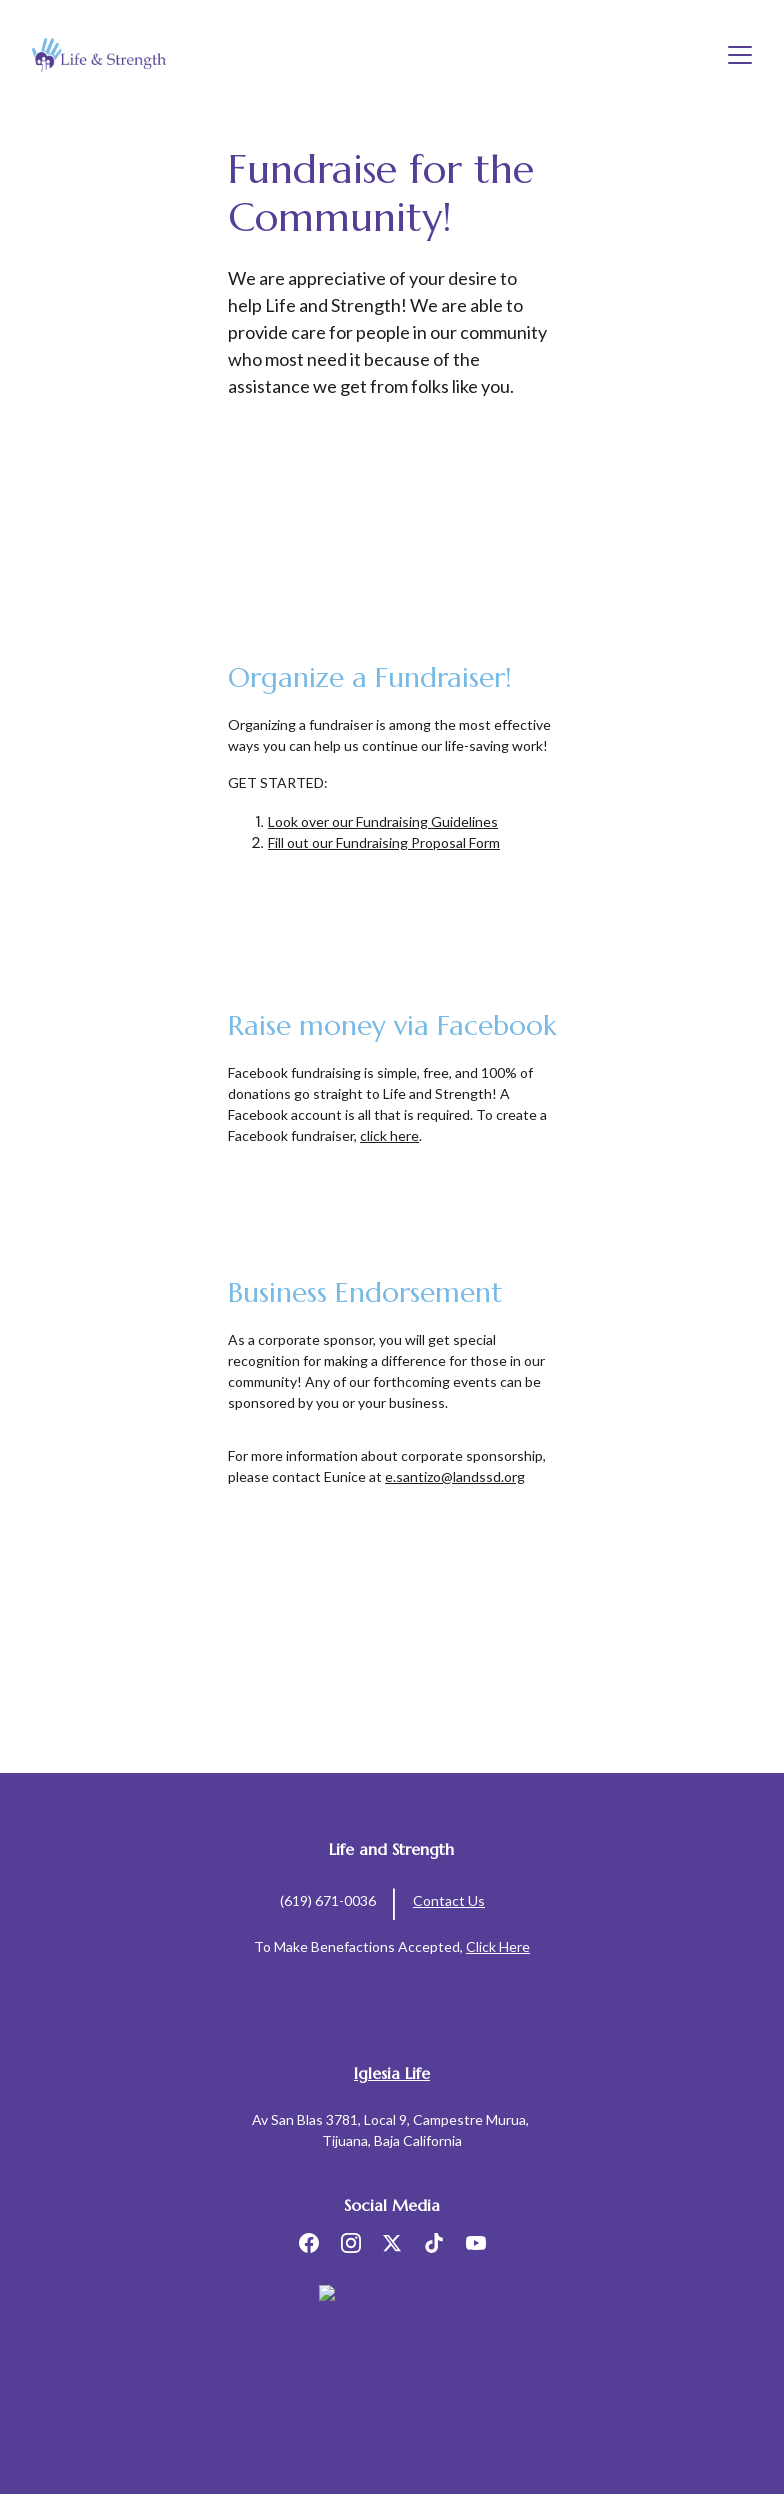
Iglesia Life (392, 2073)
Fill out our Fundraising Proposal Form (384, 842)
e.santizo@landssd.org (455, 1476)
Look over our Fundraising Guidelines (383, 821)
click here (389, 1135)
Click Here (498, 1946)
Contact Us (449, 1900)
